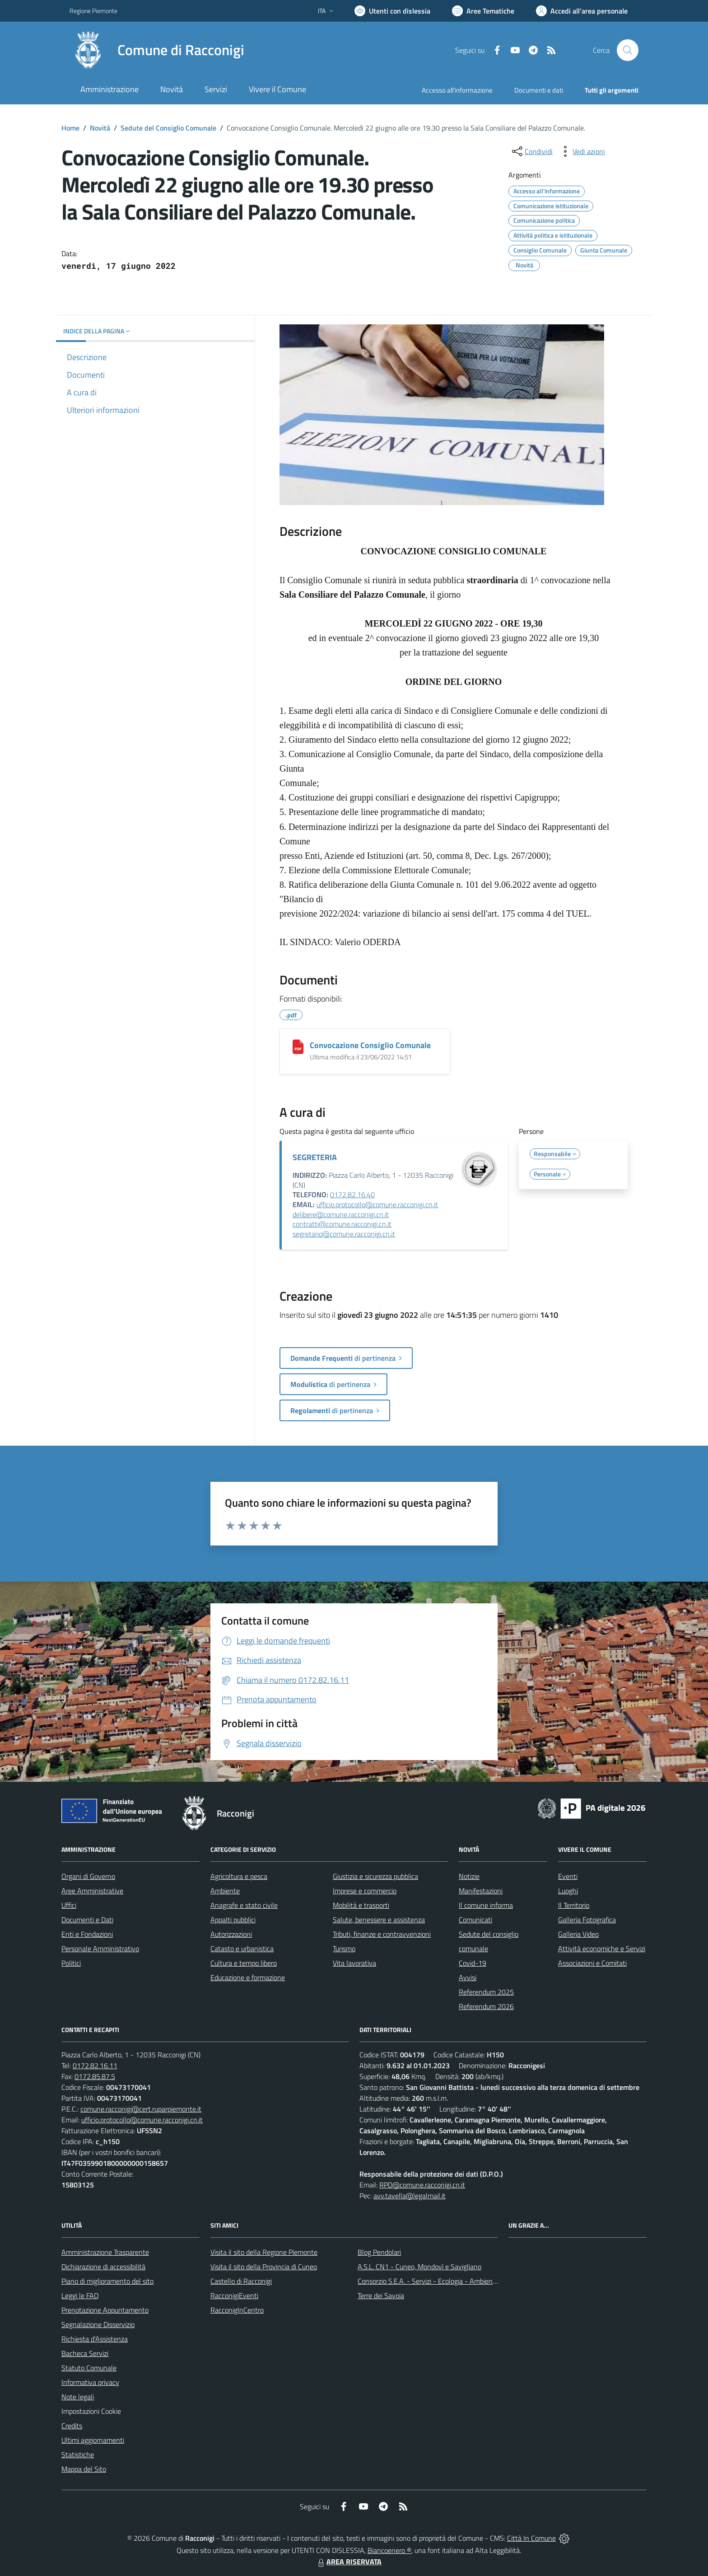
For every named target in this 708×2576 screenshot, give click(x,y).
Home (70, 127)
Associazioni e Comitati (592, 1963)
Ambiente (225, 1890)
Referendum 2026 (486, 2006)
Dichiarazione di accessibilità (103, 2266)
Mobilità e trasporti (361, 1905)
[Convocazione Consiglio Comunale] (298, 1047)
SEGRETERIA (315, 1157)
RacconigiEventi (234, 2295)
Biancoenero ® (389, 2550)
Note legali (77, 2396)
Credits (71, 2425)
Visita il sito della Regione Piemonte (263, 2252)
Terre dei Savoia (381, 2295)
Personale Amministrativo (100, 1948)
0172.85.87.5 (95, 2076)
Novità (100, 127)
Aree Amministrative (92, 1890)
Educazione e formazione (247, 1977)
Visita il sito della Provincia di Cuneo (263, 2266)
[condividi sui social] (531, 151)
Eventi (568, 1876)
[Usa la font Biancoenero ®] (392, 11)
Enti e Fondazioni (87, 1934)
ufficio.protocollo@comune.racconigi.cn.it (377, 1204)
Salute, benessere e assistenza (379, 1919)
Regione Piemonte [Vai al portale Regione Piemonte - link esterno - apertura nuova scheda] (93, 10)
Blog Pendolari (379, 2252)
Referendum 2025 (486, 1991)
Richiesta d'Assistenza (94, 2338)
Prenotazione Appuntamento (105, 2309)
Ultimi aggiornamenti (92, 2440)
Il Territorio (573, 1905)
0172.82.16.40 (352, 1194)
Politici (71, 1963)
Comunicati (475, 1919)
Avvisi (467, 1977)
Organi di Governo (88, 1876)
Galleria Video (578, 1934)
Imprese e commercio (364, 1890)
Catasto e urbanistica (242, 1948)
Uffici (68, 1905)
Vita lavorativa (354, 1963)
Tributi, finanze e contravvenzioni (382, 1934)
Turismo (344, 1948)
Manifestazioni (481, 1890)
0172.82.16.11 (95, 2065)
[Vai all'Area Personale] (581, 11)
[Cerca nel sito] (627, 50)
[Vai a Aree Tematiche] (483, 11)
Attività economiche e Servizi (601, 1948)
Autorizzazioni (231, 1934)
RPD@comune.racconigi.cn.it (422, 2184)
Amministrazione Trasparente (105, 2252)
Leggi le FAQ (80, 2295)
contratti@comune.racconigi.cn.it (342, 1223)
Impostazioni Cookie (91, 2411)
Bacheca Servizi (84, 2353)
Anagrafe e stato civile (244, 1905)
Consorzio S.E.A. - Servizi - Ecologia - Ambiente (428, 2281)
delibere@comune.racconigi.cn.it (341, 1214)
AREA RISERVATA (349, 2561)
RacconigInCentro (237, 2309)
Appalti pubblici (233, 1919)
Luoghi (568, 1890)
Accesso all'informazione (457, 90)
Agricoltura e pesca (238, 1876)
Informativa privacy (90, 2382)
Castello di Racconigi (241, 2281)
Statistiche (77, 2454)
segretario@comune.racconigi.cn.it (344, 1233)
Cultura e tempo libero (243, 1963)
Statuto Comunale (88, 2367)
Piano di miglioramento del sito (107, 2281)
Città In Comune (531, 2538)
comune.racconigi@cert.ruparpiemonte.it (140, 2108)
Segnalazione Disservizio (98, 2324)
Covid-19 (472, 1963)
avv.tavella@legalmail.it (409, 2195)
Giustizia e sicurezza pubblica (375, 1876)
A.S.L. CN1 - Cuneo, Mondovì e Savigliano (419, 2266)
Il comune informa (486, 1905)
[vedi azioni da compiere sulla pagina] (581, 151)
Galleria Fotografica (587, 1919)
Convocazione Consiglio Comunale (370, 1045)
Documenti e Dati (87, 1919)
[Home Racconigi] (157, 50)
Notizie (469, 1876)
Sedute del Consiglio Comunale (168, 127)
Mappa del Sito (83, 2469)
